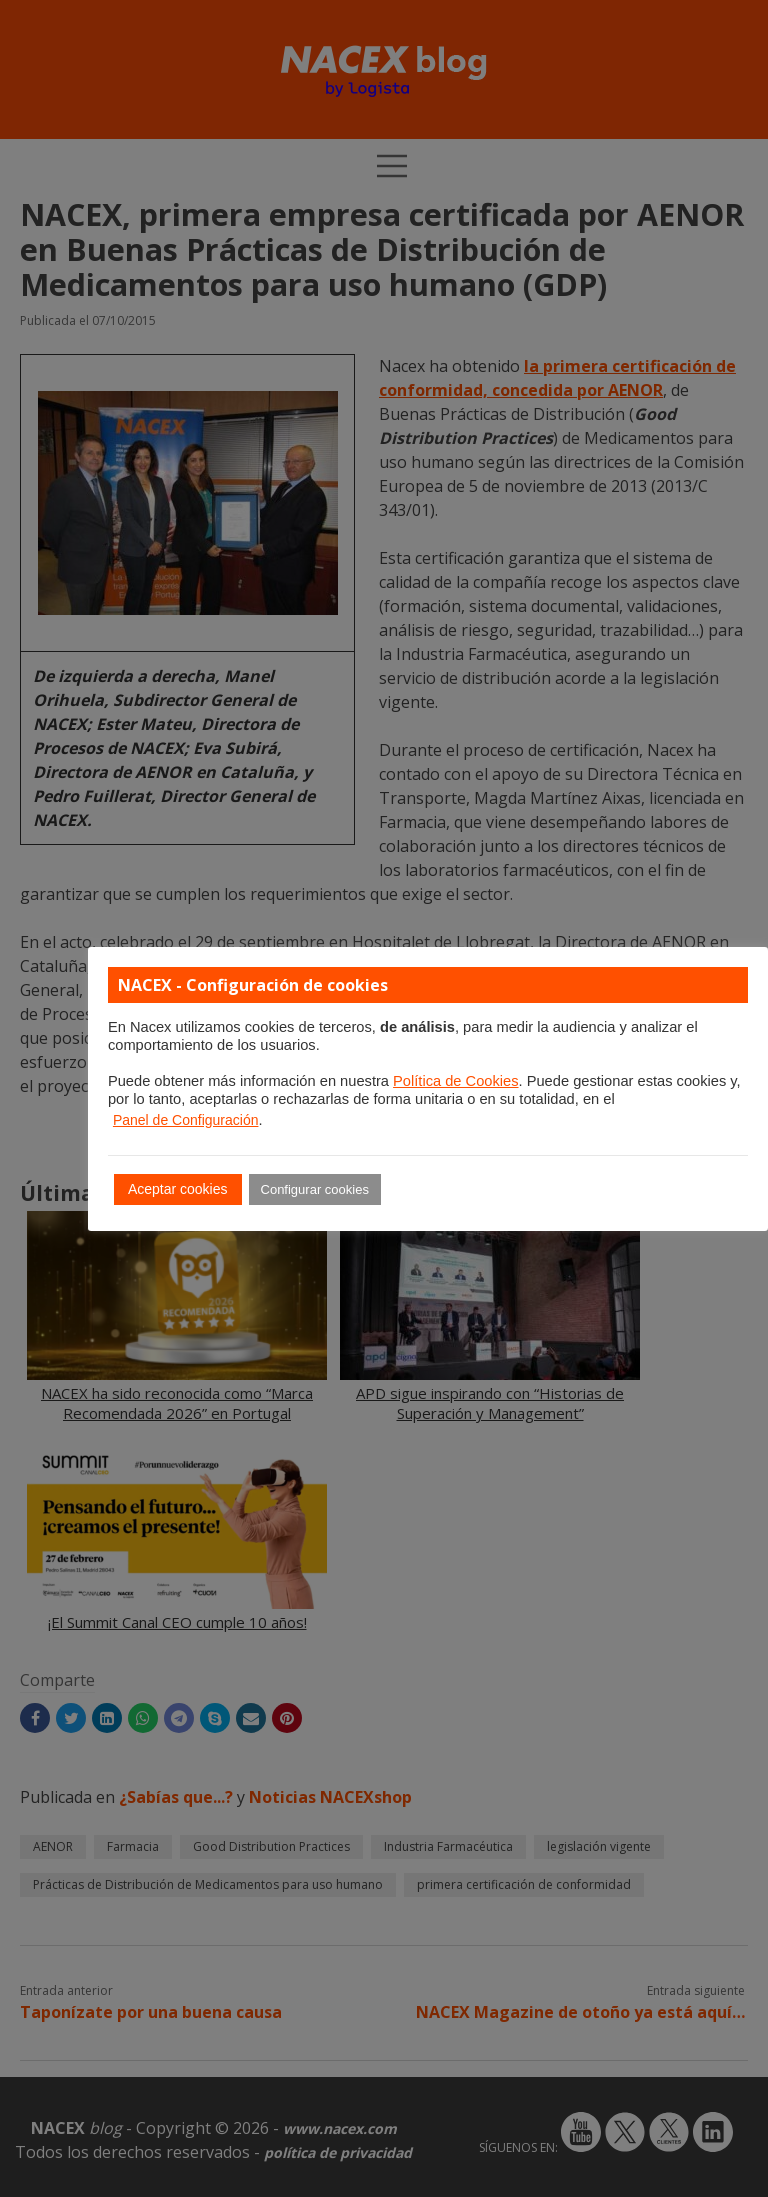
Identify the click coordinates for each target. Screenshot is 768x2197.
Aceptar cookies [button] (178, 1189)
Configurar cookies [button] (315, 1189)
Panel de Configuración (186, 1120)
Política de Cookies (455, 1081)
